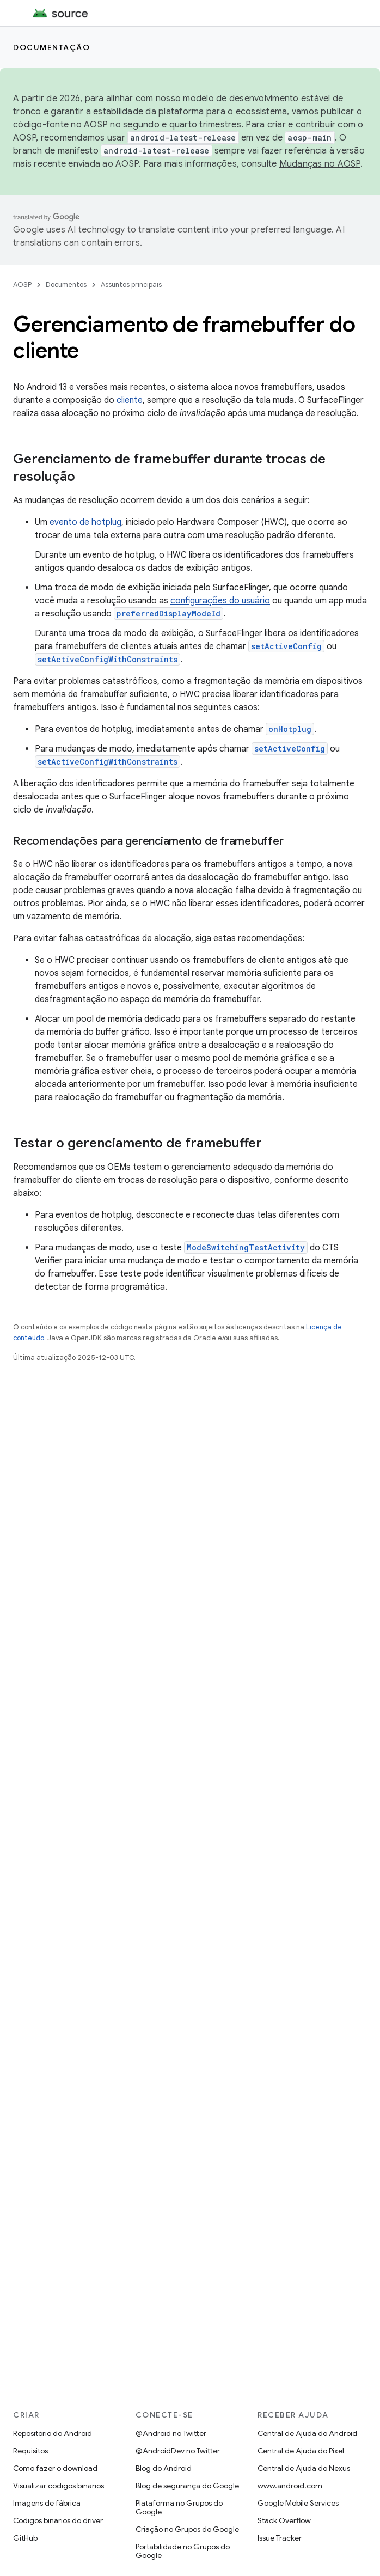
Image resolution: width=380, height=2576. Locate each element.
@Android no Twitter (171, 2433)
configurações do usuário (220, 600)
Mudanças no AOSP (319, 163)
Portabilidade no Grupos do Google (183, 2551)
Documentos (66, 284)
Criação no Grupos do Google (187, 2529)
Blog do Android (164, 2468)
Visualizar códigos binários (58, 2485)
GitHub (25, 2538)
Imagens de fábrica (47, 2503)
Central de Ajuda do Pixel (301, 2451)
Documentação (51, 47)
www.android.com (290, 2485)
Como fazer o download (55, 2468)
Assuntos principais (131, 284)
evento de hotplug (85, 522)
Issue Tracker (280, 2538)
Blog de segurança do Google (187, 2485)
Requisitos (30, 2451)
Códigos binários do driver (58, 2520)
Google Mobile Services (298, 2503)
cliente (130, 400)
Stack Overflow (284, 2520)
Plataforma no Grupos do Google (179, 2507)
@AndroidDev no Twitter (178, 2451)
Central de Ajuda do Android (307, 2433)
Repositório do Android (52, 2433)
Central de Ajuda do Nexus (304, 2468)
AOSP (22, 284)
